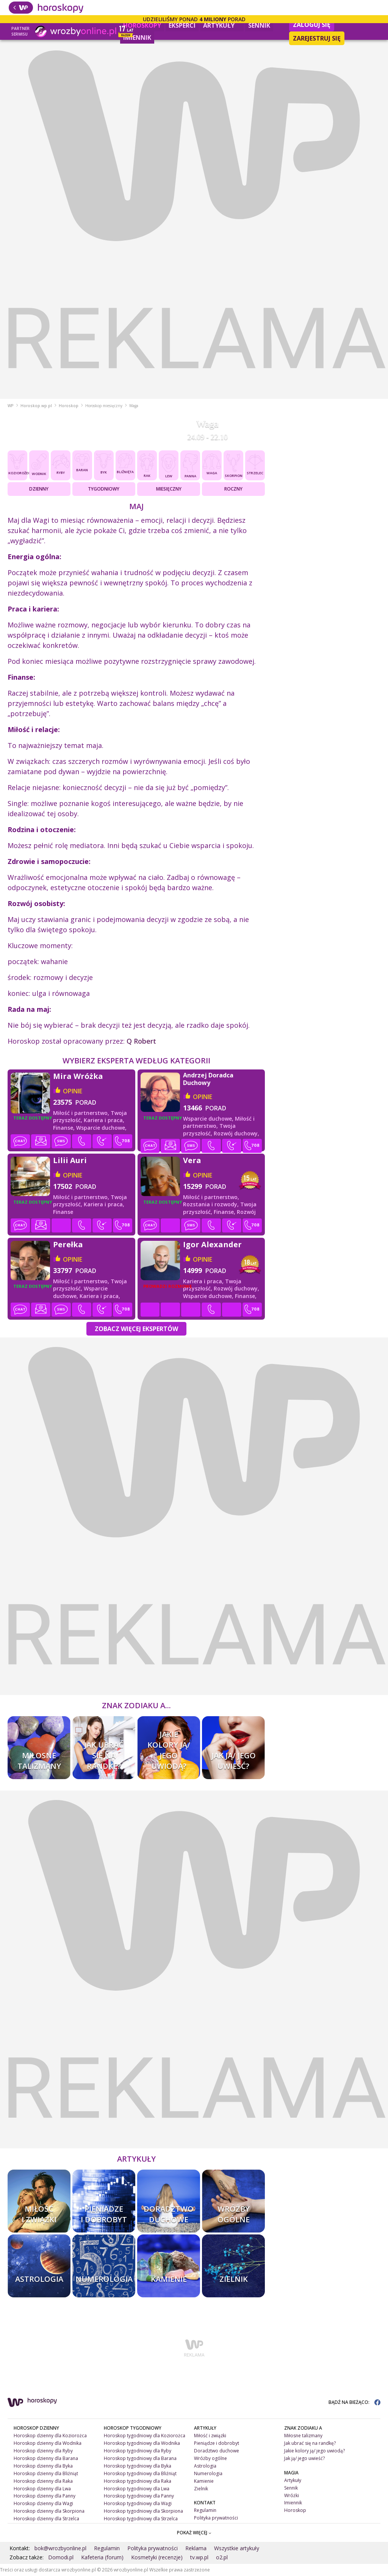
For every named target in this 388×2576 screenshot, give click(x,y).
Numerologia (208, 2473)
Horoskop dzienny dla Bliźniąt (46, 2473)
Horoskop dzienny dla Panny (44, 2496)
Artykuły (222, 24)
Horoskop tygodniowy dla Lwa (136, 2488)
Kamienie (204, 2481)
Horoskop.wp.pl (36, 405)
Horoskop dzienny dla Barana (46, 2458)
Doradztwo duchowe (216, 2450)
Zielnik (201, 2488)
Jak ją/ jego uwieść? (304, 2458)
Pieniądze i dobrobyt (216, 2443)
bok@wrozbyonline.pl (60, 2548)
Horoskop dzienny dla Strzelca (46, 2518)
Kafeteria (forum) (102, 2557)
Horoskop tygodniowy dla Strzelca (141, 2518)
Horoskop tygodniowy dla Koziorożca (144, 2435)
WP (11, 405)
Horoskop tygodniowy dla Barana (140, 2458)
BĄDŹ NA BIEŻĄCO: (354, 2402)
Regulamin (205, 2510)
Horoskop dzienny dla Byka (43, 2466)
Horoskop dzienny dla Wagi (43, 2503)
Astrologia (205, 2466)
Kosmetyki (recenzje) (157, 2557)
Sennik (259, 25)
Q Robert (141, 1041)
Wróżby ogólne (210, 2458)
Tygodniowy (103, 489)
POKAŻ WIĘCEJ (194, 2532)
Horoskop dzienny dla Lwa (42, 2488)
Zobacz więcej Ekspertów (136, 1329)
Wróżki (291, 2495)
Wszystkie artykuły (236, 2548)
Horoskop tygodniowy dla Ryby (137, 2450)
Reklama (196, 2548)
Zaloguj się (311, 24)
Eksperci (182, 25)
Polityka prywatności (216, 2518)
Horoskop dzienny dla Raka (43, 2481)
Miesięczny (168, 489)
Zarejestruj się (317, 38)
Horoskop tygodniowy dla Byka (137, 2466)
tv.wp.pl (199, 2557)
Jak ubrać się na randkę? (310, 2443)
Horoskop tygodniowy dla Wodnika (142, 2443)
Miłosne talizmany (303, 2435)
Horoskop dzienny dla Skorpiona (49, 2511)
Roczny (233, 489)
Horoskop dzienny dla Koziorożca (50, 2435)
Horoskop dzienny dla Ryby (43, 2450)
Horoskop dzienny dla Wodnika (47, 2443)
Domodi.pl (61, 2557)
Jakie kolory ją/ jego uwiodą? (314, 2450)
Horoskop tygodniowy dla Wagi (138, 2503)
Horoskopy (142, 25)
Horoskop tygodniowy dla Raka (137, 2481)
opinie (72, 1091)
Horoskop (68, 405)
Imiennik (137, 37)
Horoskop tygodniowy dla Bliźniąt (140, 2473)
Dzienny (38, 489)
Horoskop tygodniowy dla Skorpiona (143, 2511)
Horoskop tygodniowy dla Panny (139, 2496)
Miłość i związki (210, 2435)
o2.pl (222, 2557)
